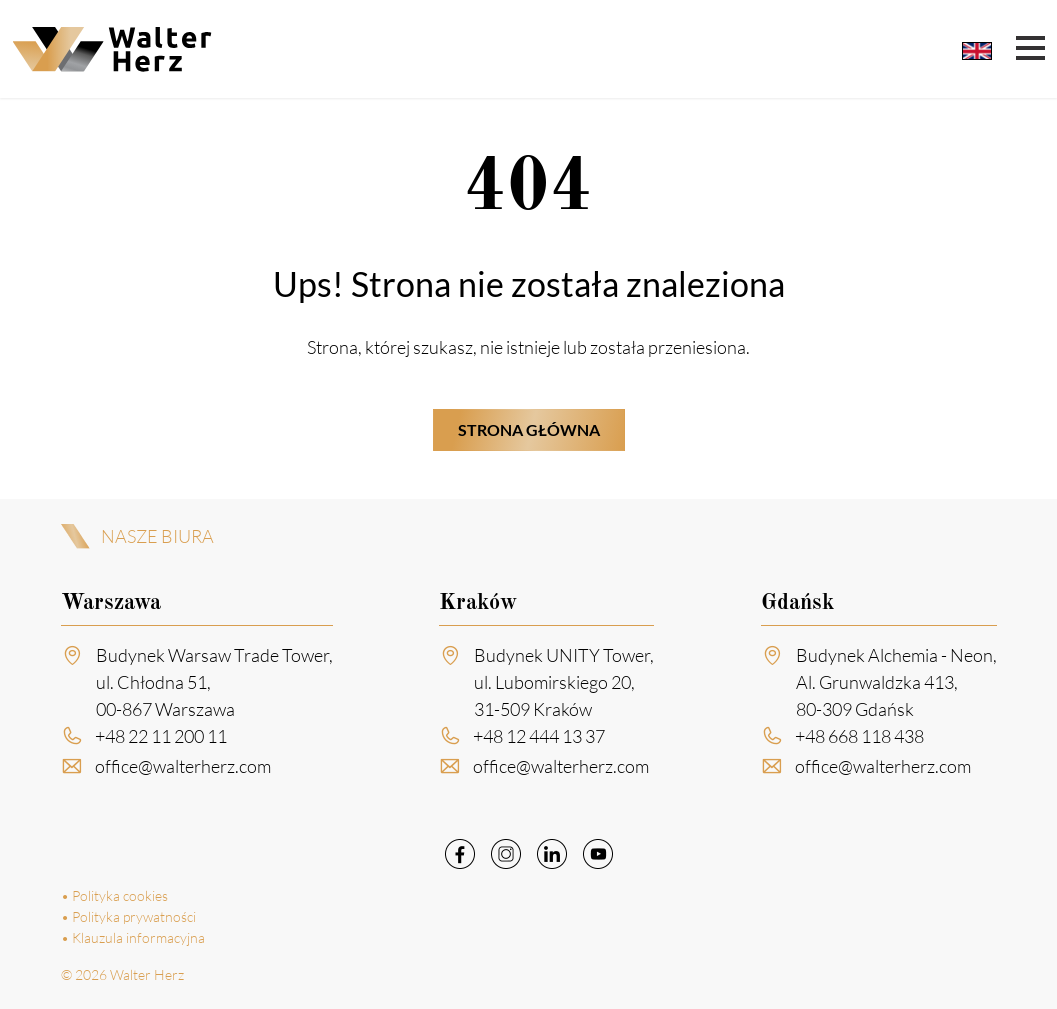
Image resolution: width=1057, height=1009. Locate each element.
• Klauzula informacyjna (133, 937)
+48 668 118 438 (859, 736)
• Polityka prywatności (128, 916)
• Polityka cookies (114, 895)
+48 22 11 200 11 (161, 736)
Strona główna (529, 429)
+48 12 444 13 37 (539, 736)
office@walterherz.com (183, 766)
